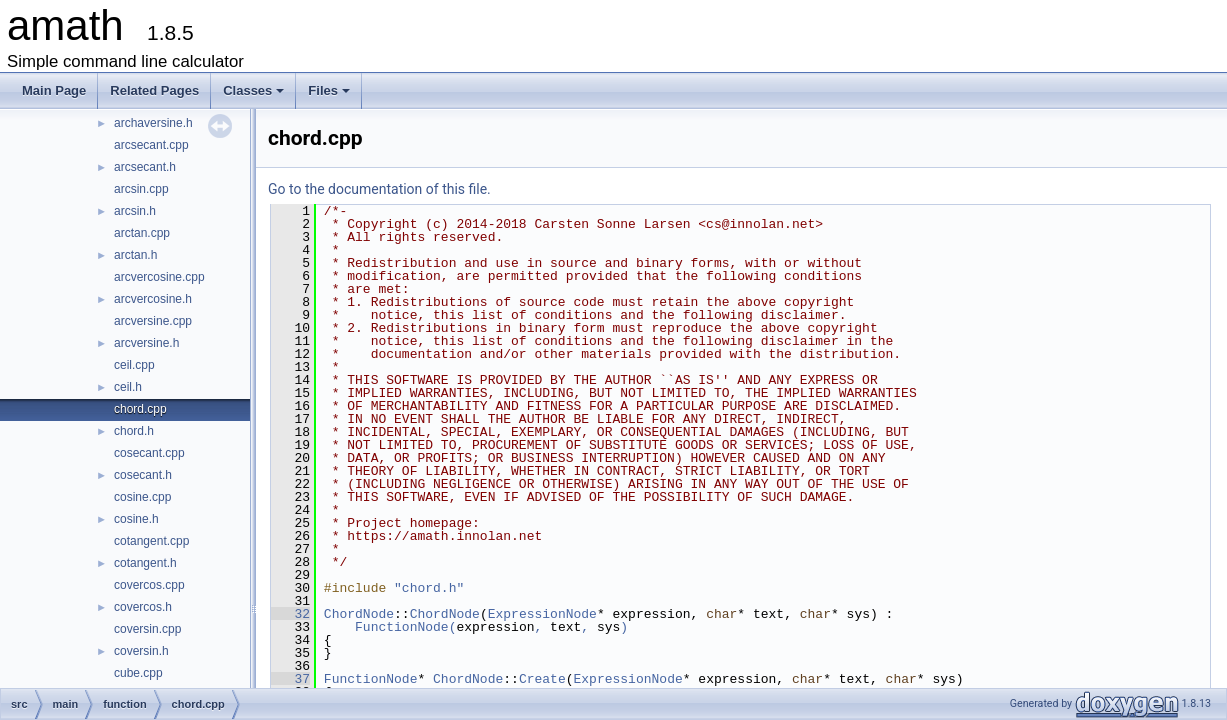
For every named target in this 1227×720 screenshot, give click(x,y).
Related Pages (154, 90)
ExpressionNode (542, 614)
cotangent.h (145, 563)
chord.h (134, 431)
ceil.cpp (134, 365)
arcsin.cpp (141, 189)
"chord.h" (429, 588)
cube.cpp (138, 673)
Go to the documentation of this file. (379, 189)
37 (290, 679)
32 (290, 614)
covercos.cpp (149, 585)
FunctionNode (402, 627)
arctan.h (135, 255)
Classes (255, 96)
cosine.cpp (142, 497)
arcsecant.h (145, 167)
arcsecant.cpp (151, 145)
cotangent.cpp (151, 541)
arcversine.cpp (153, 321)
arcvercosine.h (153, 299)
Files (330, 96)
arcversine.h (146, 343)
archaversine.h (153, 123)
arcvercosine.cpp (159, 277)
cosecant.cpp (149, 453)
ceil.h (128, 387)
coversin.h (141, 651)
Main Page (54, 90)
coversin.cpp (147, 629)
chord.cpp (140, 409)
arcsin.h (135, 211)
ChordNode (359, 614)
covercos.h (143, 607)
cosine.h (136, 519)
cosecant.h (143, 475)
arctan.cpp (142, 233)
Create (542, 679)
